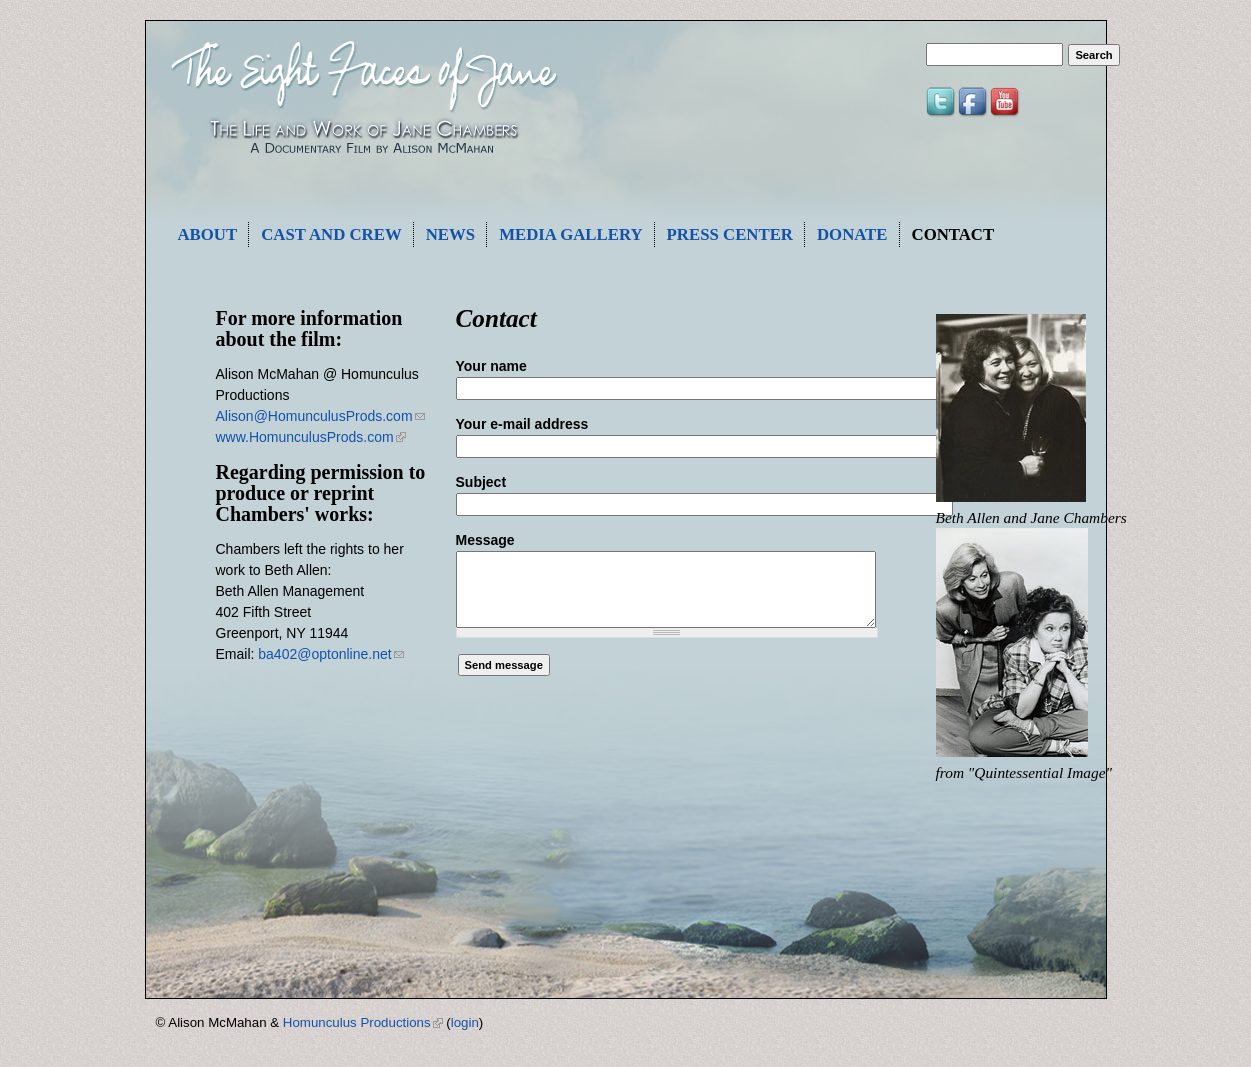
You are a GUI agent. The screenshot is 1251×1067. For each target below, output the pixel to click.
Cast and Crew (331, 234)
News (450, 234)
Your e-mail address (522, 424)
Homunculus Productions (363, 1022)
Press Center (730, 234)
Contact (953, 234)
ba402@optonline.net (330, 654)
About (208, 234)
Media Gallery (570, 234)
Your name (491, 366)
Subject (481, 482)
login (465, 1022)
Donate (852, 234)
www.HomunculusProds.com (311, 437)
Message (485, 540)
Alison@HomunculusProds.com (320, 416)
